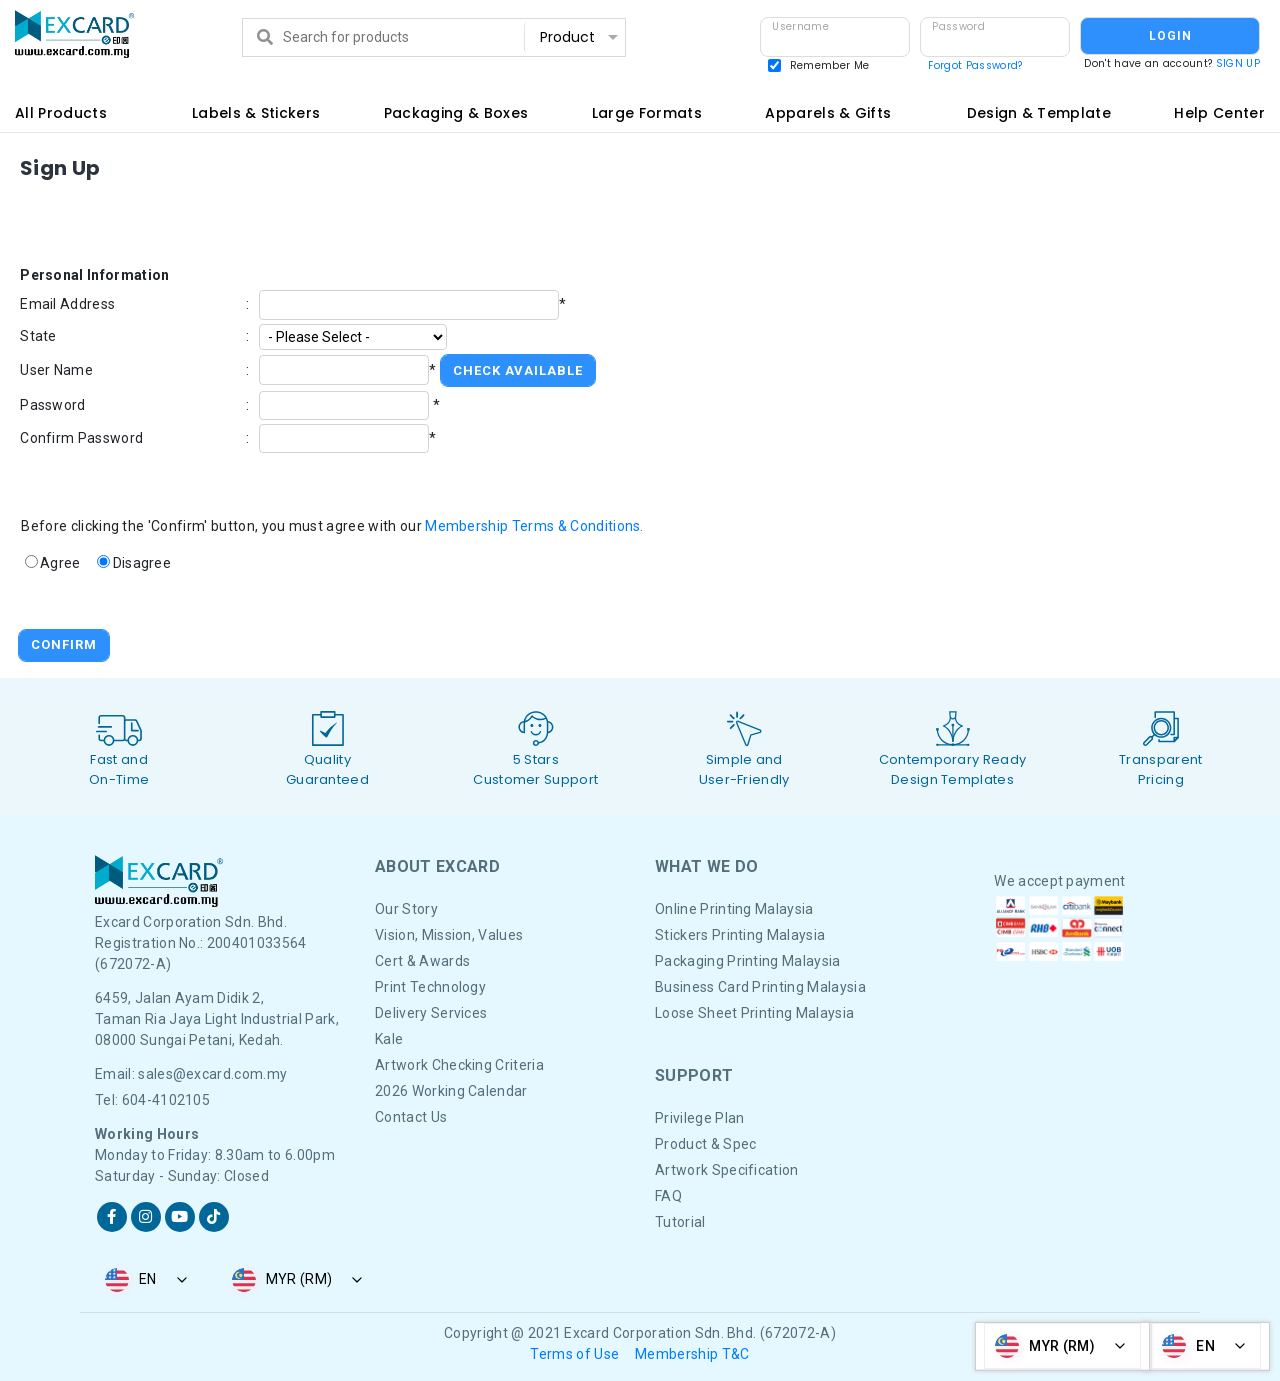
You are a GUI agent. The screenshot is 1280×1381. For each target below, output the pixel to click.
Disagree (142, 563)
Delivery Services (431, 1013)
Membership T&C (692, 1354)
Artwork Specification (727, 1170)
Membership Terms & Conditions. (534, 526)
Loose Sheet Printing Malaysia (754, 1013)
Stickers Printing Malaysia (740, 935)
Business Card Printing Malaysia (760, 987)
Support (694, 1075)
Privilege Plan (699, 1118)
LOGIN (1170, 36)
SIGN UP (1238, 63)
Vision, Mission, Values (449, 935)
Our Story (406, 909)
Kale (389, 1039)
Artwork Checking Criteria (459, 1065)
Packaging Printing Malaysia (748, 961)
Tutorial (680, 1222)
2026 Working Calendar (451, 1091)
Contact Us (411, 1117)
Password (958, 26)
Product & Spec (705, 1144)
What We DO (706, 866)
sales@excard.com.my (212, 1074)
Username (800, 26)
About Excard (437, 866)
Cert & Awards (422, 961)
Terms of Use (574, 1354)
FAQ (668, 1196)
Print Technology (430, 987)
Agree (60, 563)
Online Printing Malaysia (734, 909)
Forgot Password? (975, 65)
